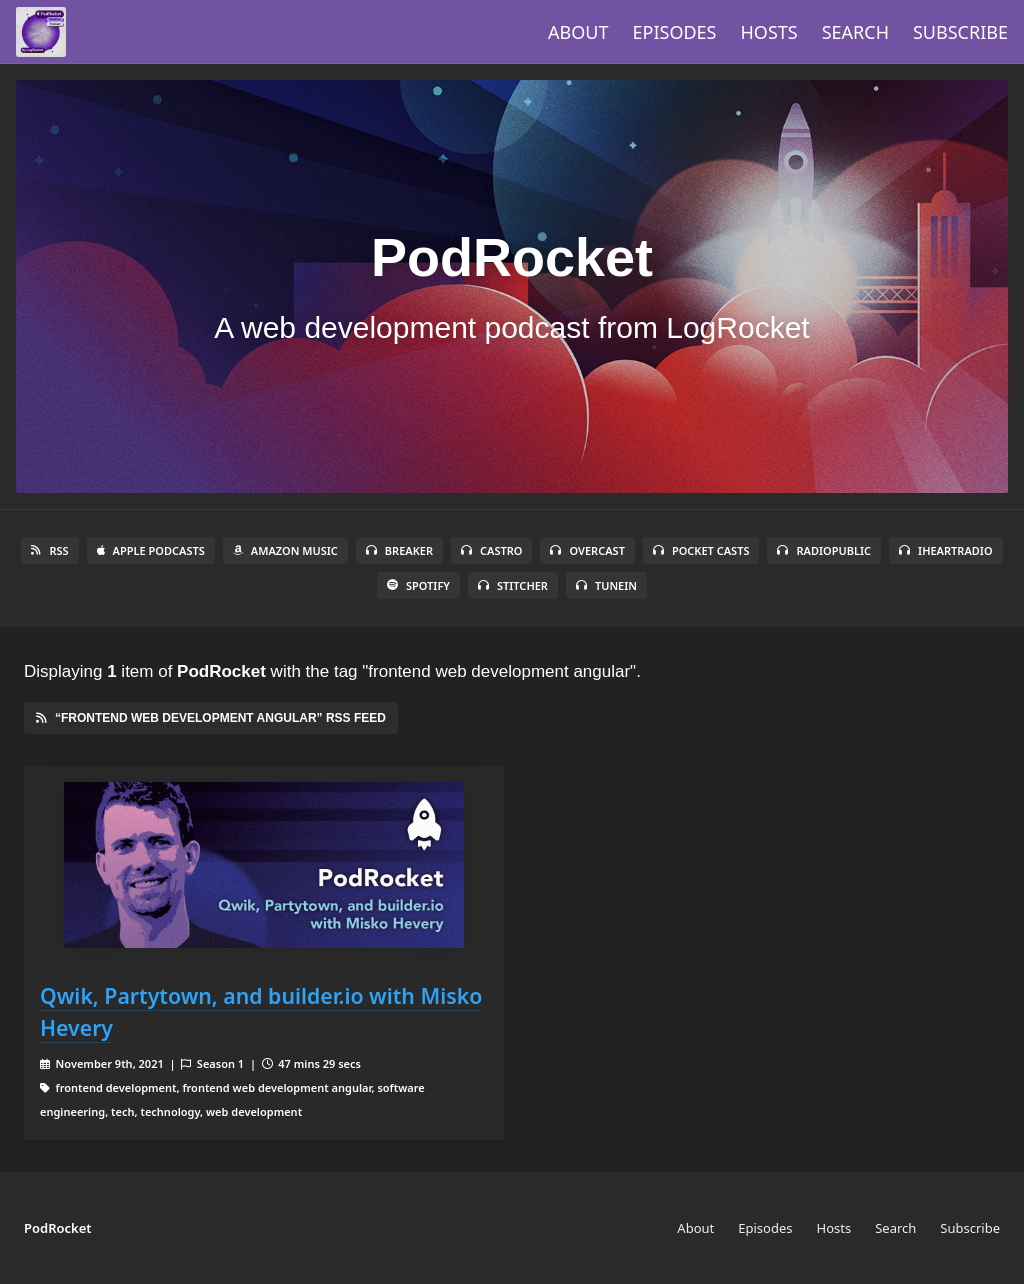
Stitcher (513, 585)
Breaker (399, 550)
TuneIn (606, 585)
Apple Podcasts (151, 550)
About (578, 32)
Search (855, 32)
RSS (49, 550)
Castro (491, 550)
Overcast (587, 550)
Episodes (675, 32)
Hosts (769, 32)
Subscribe (960, 32)
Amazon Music (285, 550)
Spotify (418, 585)
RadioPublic (824, 550)
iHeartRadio (946, 550)
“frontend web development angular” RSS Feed (211, 718)
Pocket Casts (701, 550)
